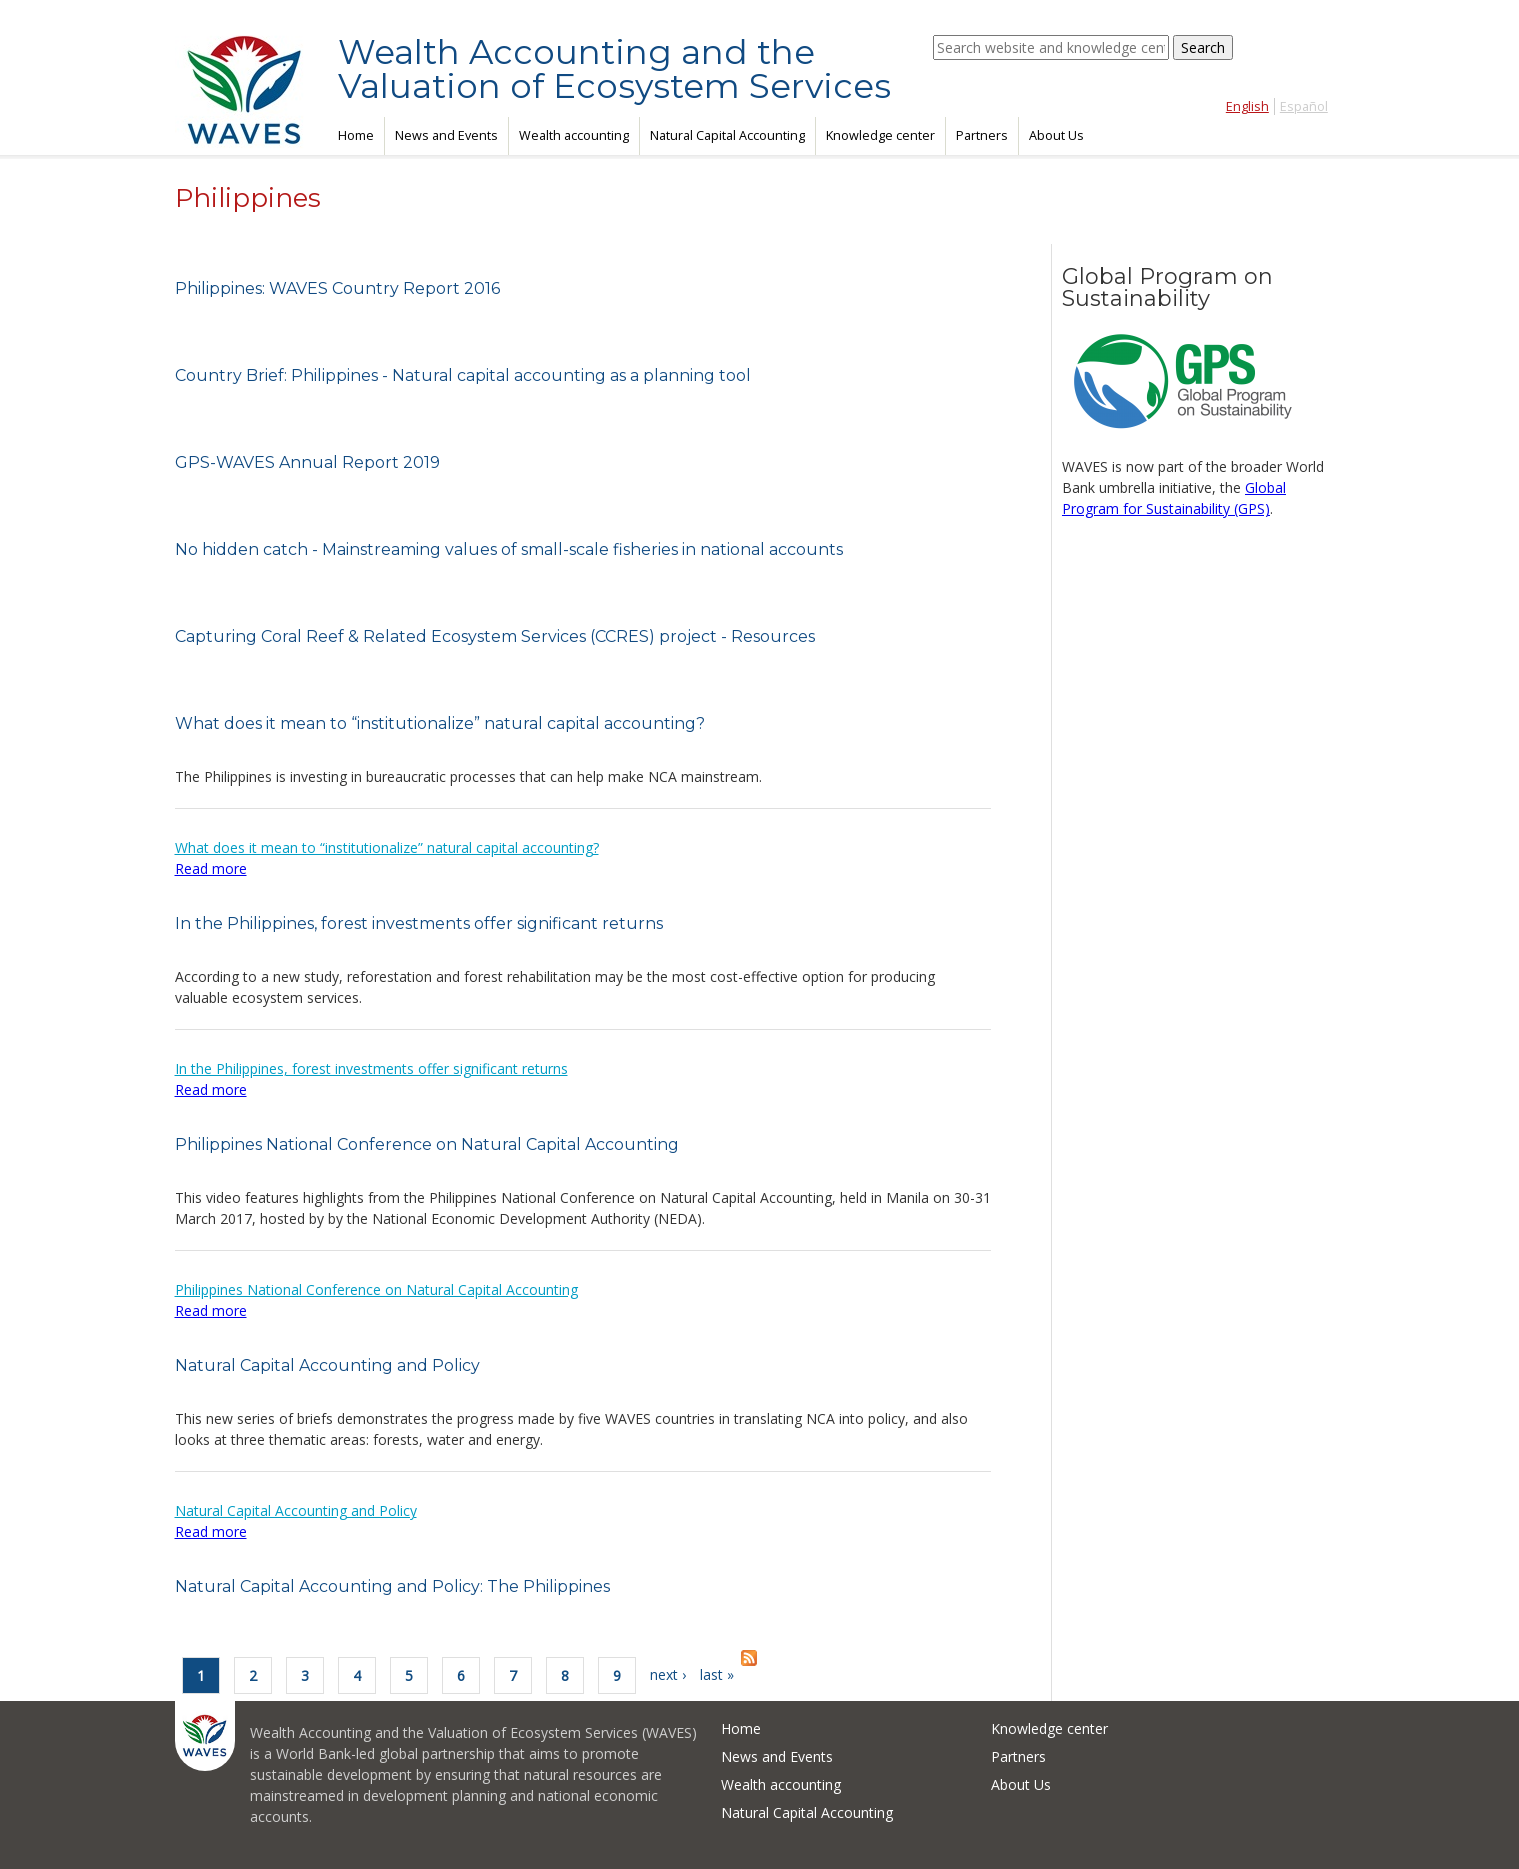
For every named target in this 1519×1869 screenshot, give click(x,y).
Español (1304, 106)
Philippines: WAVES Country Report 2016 (337, 288)
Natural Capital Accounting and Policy (327, 1365)
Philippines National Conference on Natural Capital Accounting (427, 1144)
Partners (982, 135)
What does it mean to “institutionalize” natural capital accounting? (440, 723)
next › (668, 1674)
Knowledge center (880, 135)
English (1247, 106)
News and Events (446, 135)
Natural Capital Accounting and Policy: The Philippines (392, 1586)
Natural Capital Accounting (727, 135)
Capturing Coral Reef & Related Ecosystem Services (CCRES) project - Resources (495, 636)
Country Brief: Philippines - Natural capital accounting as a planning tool (463, 375)
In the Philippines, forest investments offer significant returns (419, 923)
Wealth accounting (574, 135)
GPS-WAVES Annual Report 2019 (307, 462)
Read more (211, 868)
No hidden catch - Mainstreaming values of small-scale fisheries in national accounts (509, 549)
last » (717, 1674)
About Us (1056, 135)
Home (356, 135)
